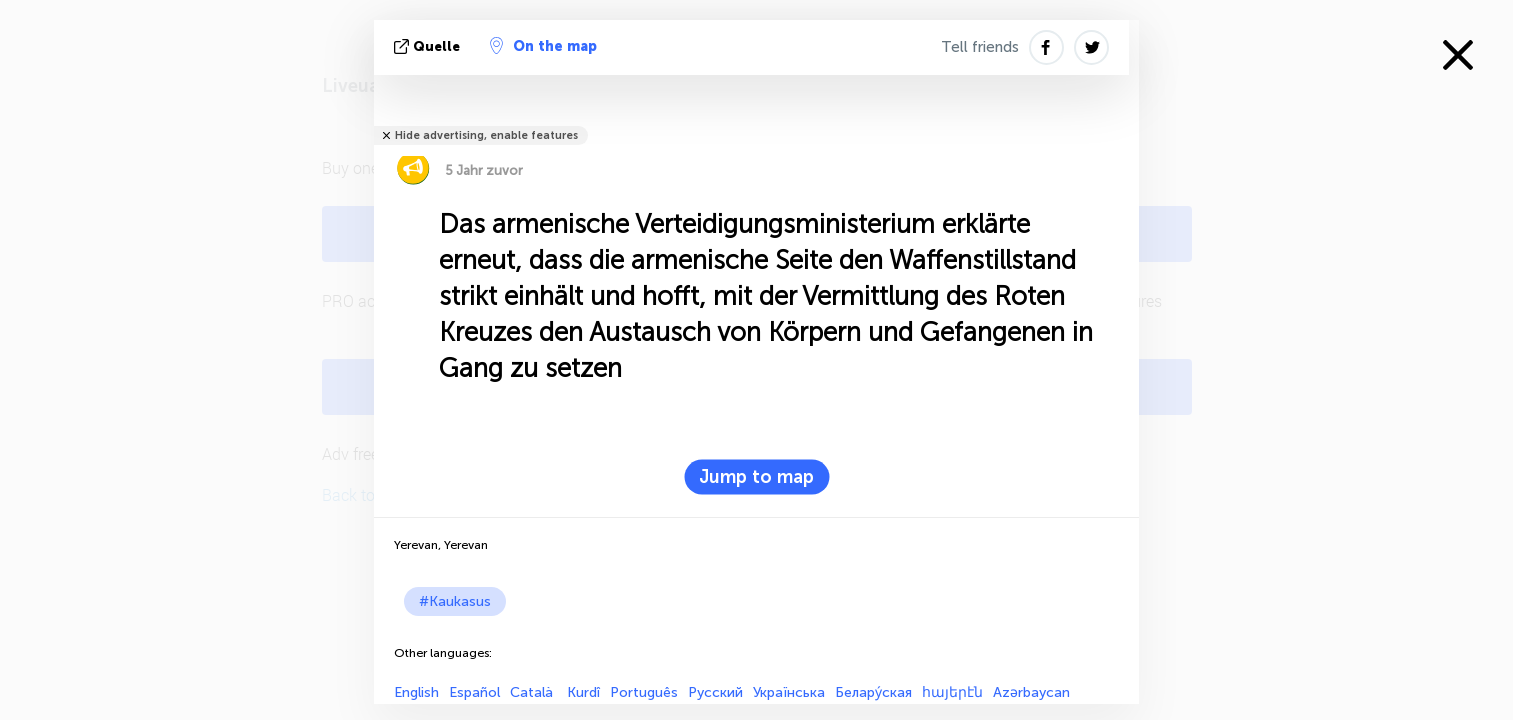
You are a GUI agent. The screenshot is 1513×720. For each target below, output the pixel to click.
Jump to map (756, 477)
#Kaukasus (455, 601)
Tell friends (980, 47)
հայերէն (952, 692)
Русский (715, 692)
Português (644, 692)
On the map (543, 46)
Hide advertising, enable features (486, 135)
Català (533, 692)
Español (474, 692)
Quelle (429, 46)
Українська (789, 692)
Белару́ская (873, 692)
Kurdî (583, 692)
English (416, 692)
